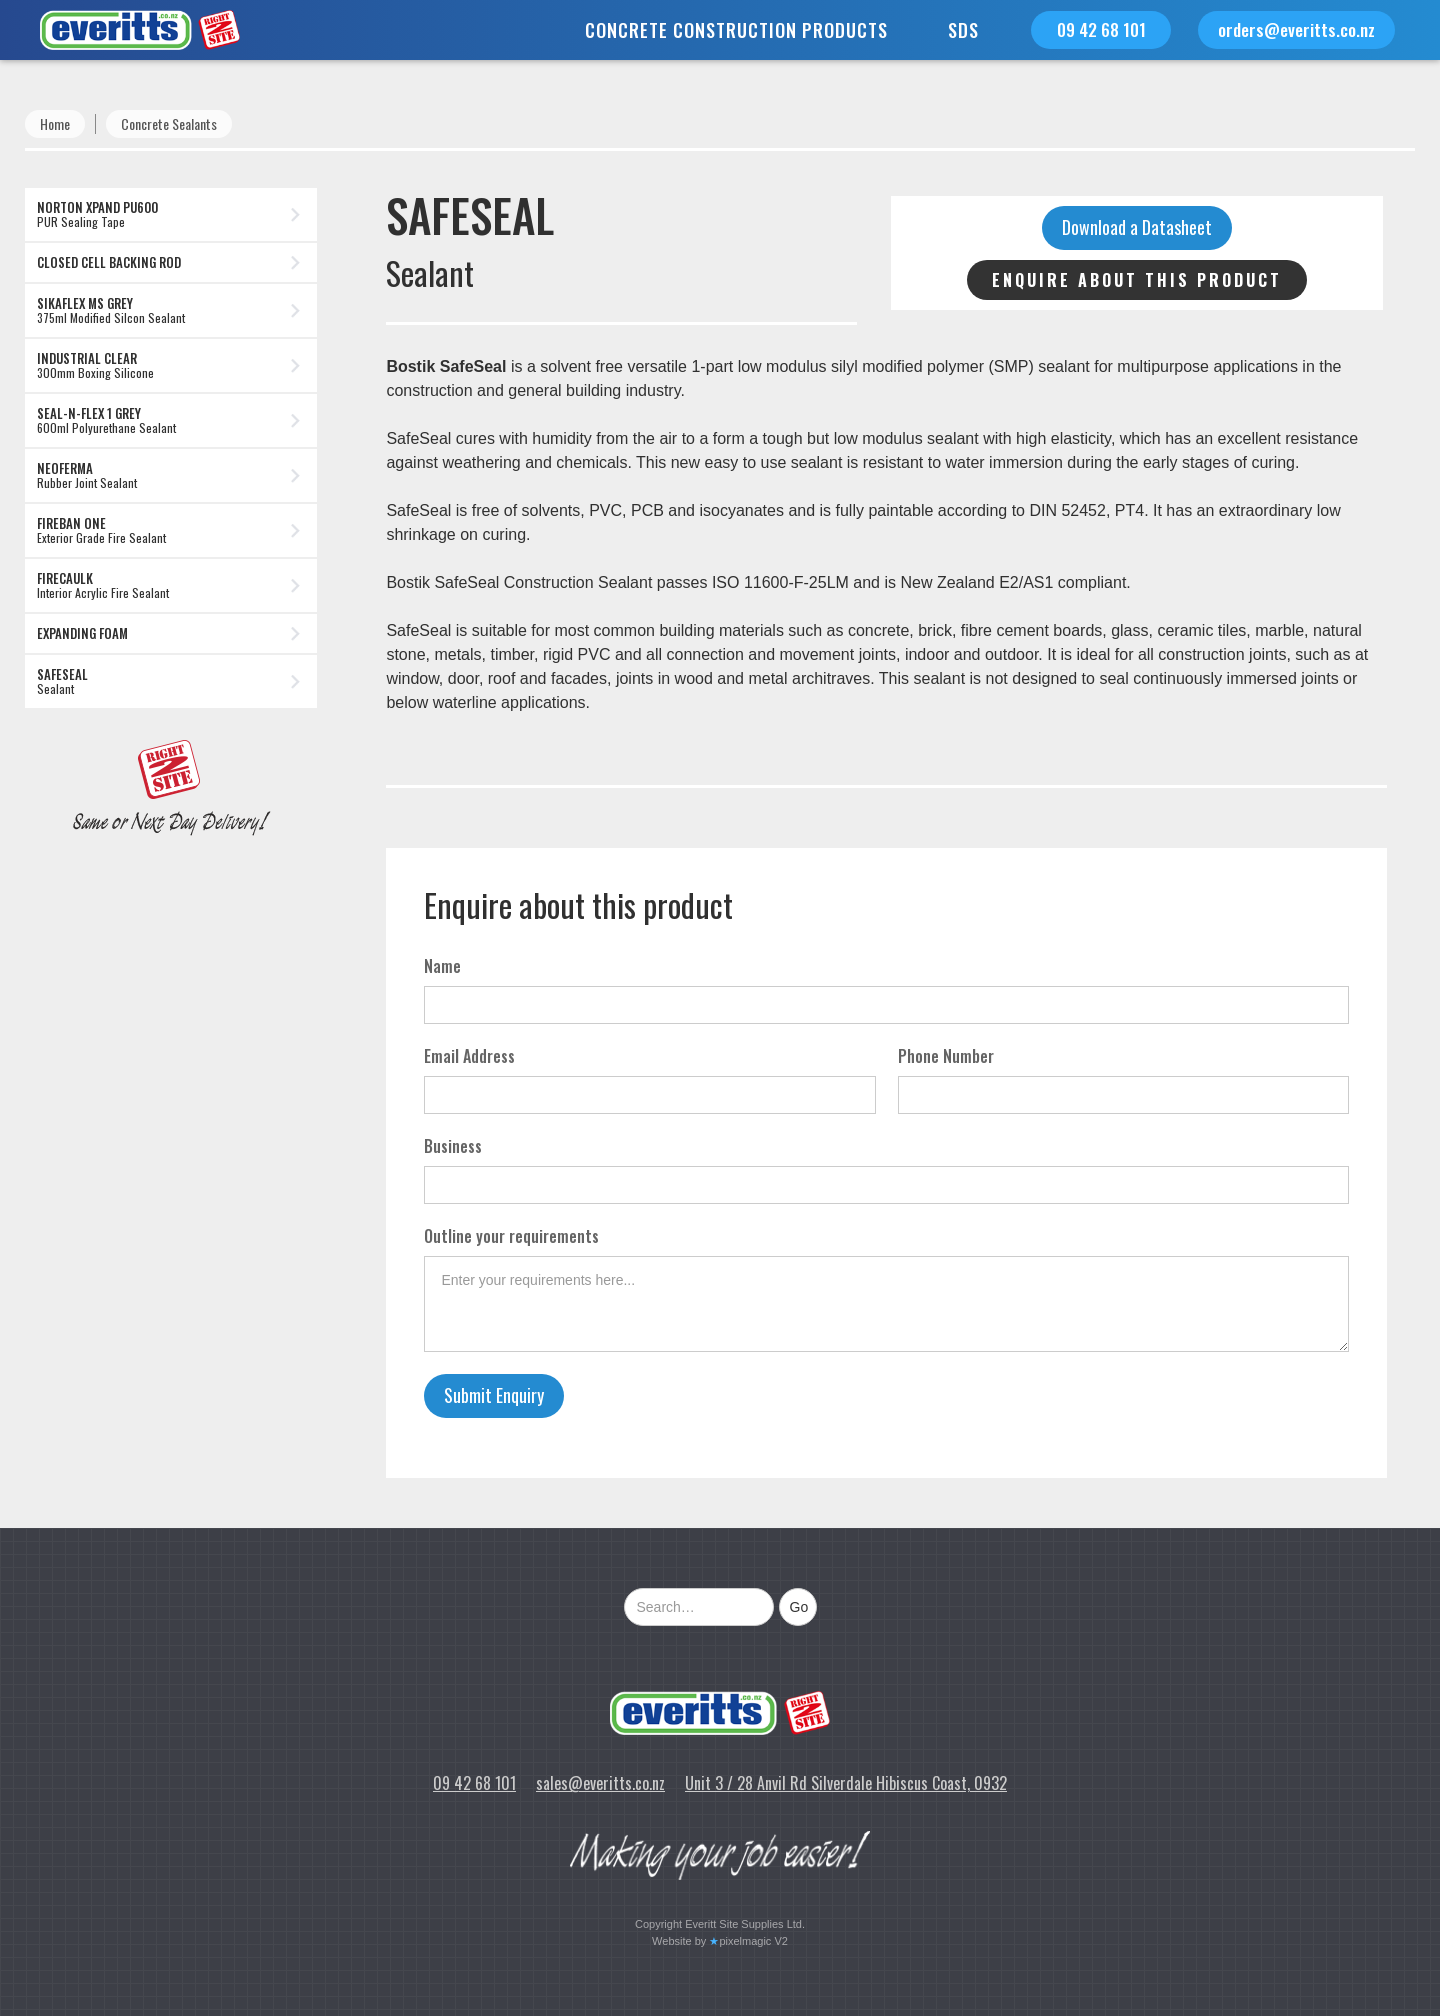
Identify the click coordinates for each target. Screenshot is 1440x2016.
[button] (736, 30)
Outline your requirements (511, 1236)
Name (442, 966)
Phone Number (946, 1056)
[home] (120, 30)
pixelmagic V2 (753, 1941)
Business (453, 1146)
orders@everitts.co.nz (1296, 29)
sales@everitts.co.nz (600, 1783)
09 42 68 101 (1101, 29)
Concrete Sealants (169, 123)
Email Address (469, 1056)
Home (55, 123)
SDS (963, 30)
